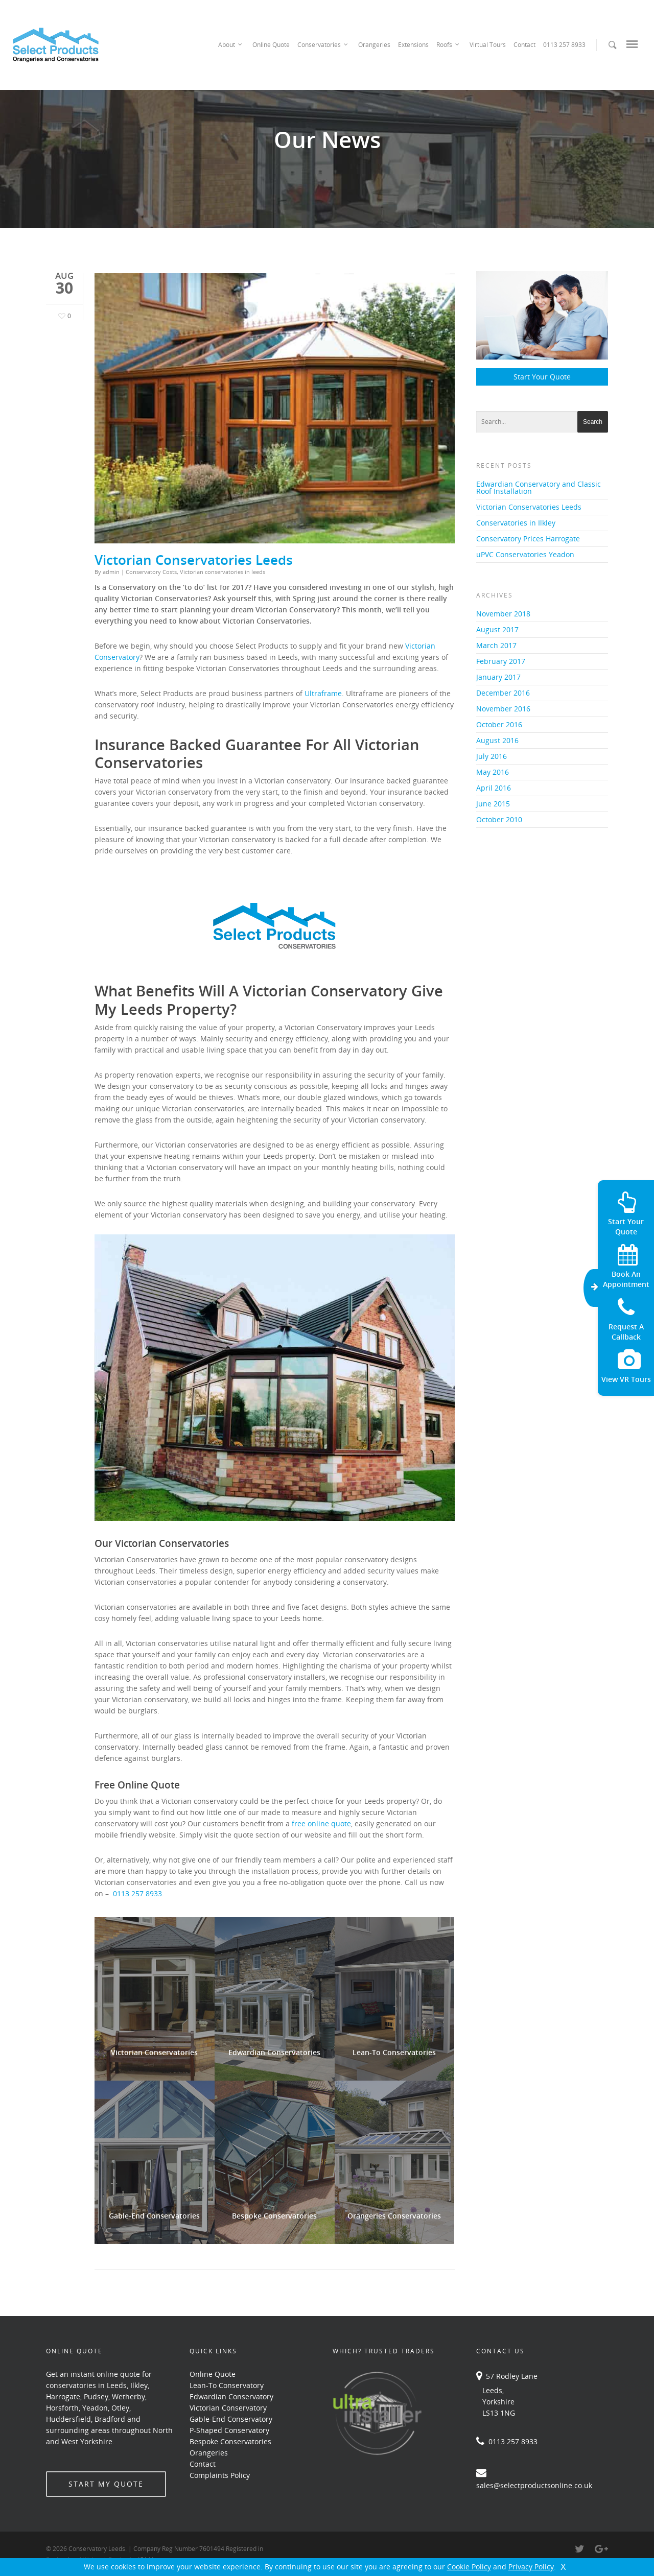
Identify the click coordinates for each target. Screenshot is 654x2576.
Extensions (413, 44)
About (230, 45)
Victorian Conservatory (228, 2408)
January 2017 (498, 677)
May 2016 (492, 772)
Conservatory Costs (151, 572)
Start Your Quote (542, 376)
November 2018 (503, 613)
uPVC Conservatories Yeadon (525, 554)
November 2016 (503, 708)
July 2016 (491, 756)
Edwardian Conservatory (231, 2396)
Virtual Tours (488, 44)
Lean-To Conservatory (227, 2385)
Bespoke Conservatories (230, 2441)
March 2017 (496, 645)
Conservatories (323, 45)
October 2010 (499, 819)
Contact (524, 44)
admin (111, 572)
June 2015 (493, 803)
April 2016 (493, 788)
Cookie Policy (469, 2566)
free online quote (321, 1823)
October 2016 (499, 724)
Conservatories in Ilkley (515, 523)
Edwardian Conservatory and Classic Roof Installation (538, 487)
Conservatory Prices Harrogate (528, 538)
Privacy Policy (531, 2566)
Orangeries (374, 44)
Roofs (448, 45)
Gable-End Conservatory (231, 2419)
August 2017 (497, 629)
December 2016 (503, 693)
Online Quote (271, 44)
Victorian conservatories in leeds (222, 572)
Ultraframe (323, 693)
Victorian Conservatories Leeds (194, 560)
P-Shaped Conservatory (229, 2430)
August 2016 (497, 740)
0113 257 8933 (564, 44)
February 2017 (500, 661)
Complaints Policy (220, 2475)
